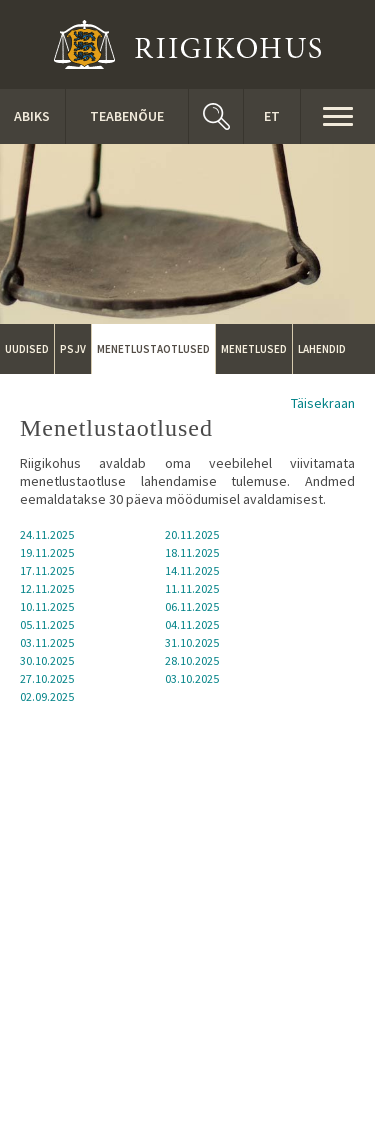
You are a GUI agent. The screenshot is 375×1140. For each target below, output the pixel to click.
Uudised (27, 349)
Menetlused (254, 349)
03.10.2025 (192, 678)
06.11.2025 (192, 606)
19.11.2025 (47, 552)
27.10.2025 (47, 678)
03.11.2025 (47, 642)
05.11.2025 (47, 624)
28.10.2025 (192, 660)
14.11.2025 (192, 570)
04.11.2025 (192, 624)
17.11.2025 (47, 570)
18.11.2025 (192, 552)
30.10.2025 (47, 660)
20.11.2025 (192, 534)
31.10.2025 (192, 642)
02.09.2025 (47, 696)
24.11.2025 (47, 534)
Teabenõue (127, 116)
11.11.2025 (192, 588)
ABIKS (32, 116)
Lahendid (322, 349)
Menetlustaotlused (153, 349)
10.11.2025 (47, 606)
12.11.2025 (47, 588)
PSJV (73, 349)
